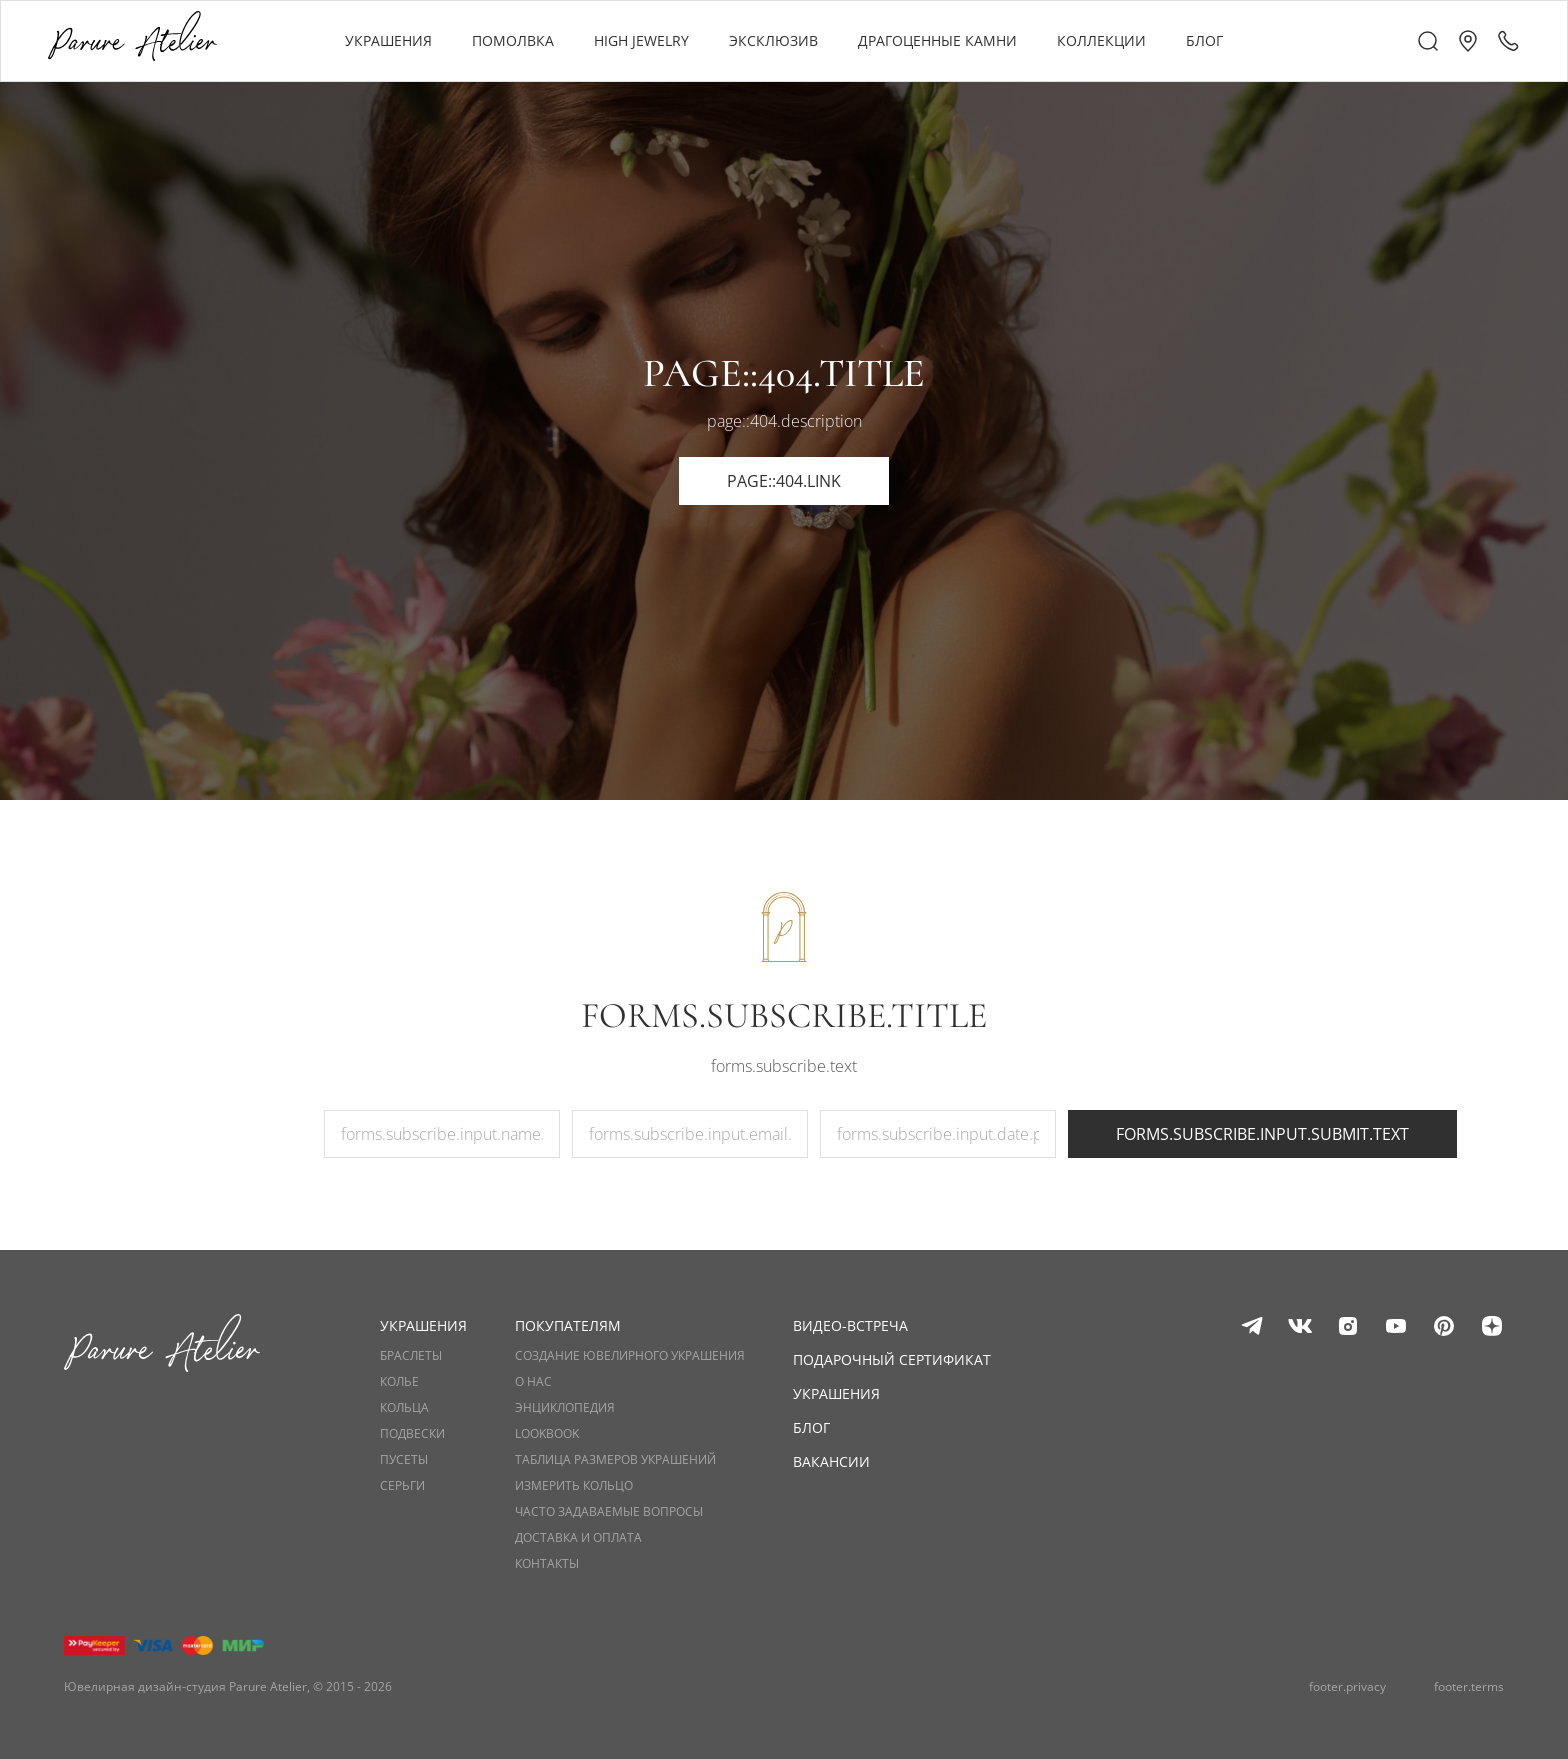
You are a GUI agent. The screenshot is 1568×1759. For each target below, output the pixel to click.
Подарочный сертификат (892, 1359)
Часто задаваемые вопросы (609, 1512)
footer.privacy (1347, 1687)
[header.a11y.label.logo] (132, 40)
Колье (399, 1382)
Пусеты (404, 1460)
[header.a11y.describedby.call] (1508, 41)
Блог (811, 1427)
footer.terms (1469, 1687)
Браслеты (411, 1356)
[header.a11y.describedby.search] (1428, 41)
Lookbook (547, 1434)
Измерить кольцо (574, 1486)
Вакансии (831, 1461)
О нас (533, 1382)
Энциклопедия (565, 1408)
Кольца (404, 1408)
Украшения (836, 1393)
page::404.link (784, 481)
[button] (1468, 41)
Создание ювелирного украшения (630, 1356)
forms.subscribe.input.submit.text (1262, 1134)
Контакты (547, 1564)
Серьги (402, 1486)
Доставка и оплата (578, 1538)
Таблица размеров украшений (615, 1460)
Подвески (412, 1434)
